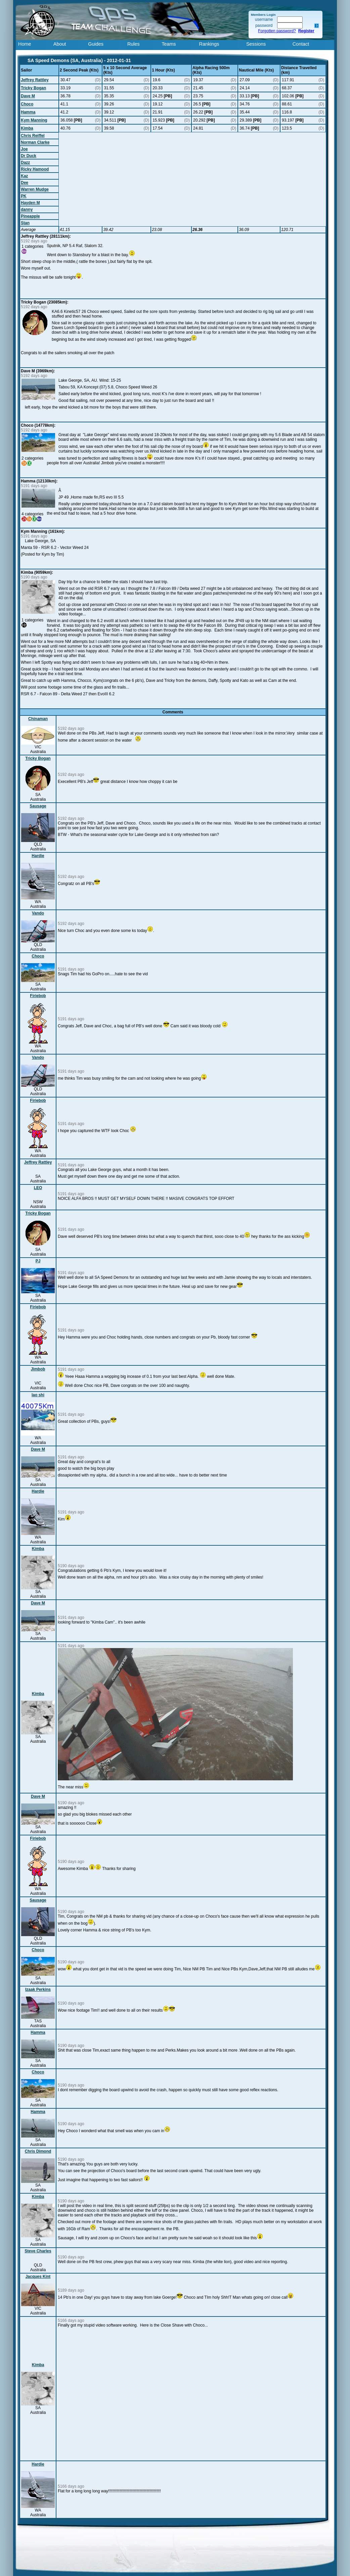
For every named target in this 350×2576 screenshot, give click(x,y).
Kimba (27, 128)
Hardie (38, 855)
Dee (24, 182)
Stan (25, 223)
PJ (38, 1261)
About (59, 44)
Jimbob (38, 1369)
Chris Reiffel (33, 135)
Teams (169, 44)
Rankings (209, 44)
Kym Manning (34, 120)
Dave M (28, 96)
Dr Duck (28, 155)
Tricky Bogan (33, 88)
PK (24, 196)
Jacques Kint (38, 2276)
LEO (38, 1187)
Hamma (28, 112)
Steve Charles (38, 2251)
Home (24, 44)
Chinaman (38, 718)
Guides (95, 44)
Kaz (24, 176)
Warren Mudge (35, 189)
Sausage (38, 806)
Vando (38, 913)
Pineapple (30, 216)
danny (27, 209)
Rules (133, 44)
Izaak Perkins (38, 1989)
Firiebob (38, 995)
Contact (301, 44)
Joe (24, 149)
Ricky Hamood (35, 169)
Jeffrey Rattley (35, 80)
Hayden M (30, 202)
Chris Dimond (38, 2151)
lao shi (38, 1395)
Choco (27, 104)
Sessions (256, 44)
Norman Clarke (35, 142)
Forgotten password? (277, 31)
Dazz (25, 162)
